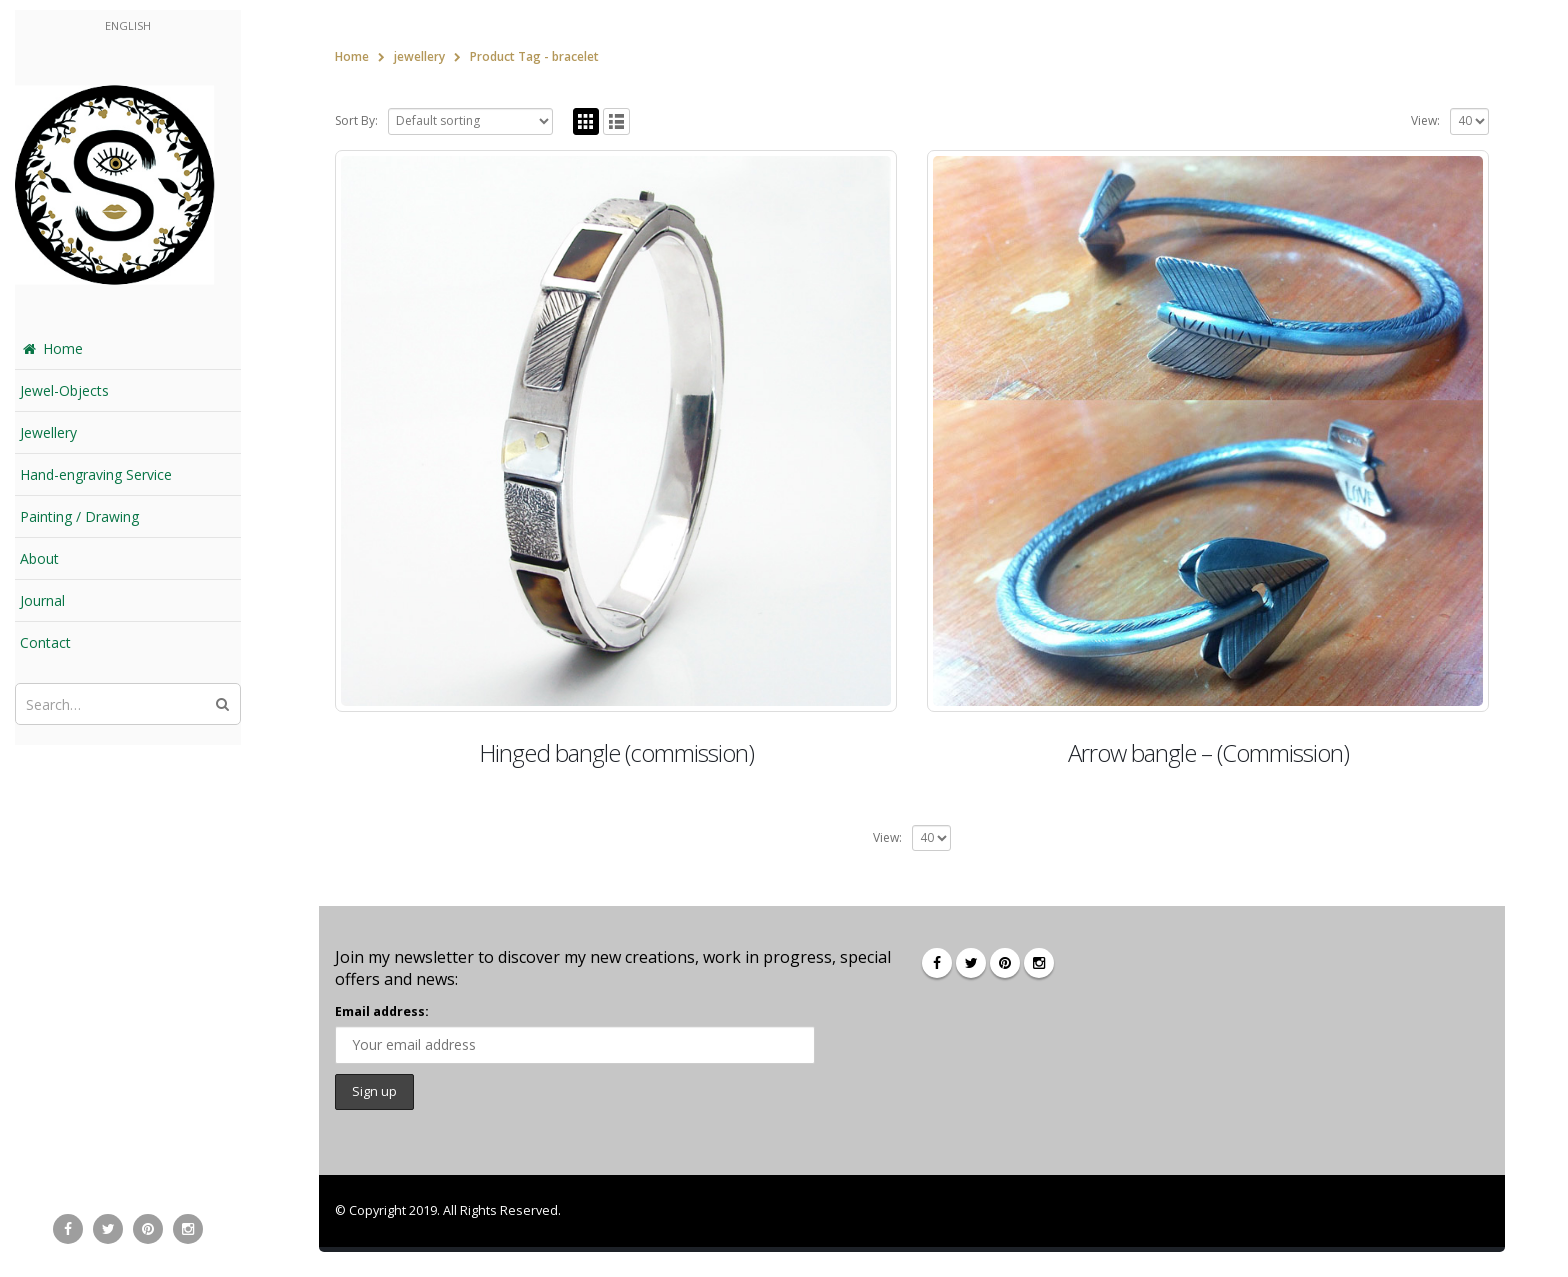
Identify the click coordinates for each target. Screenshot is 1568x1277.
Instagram (1039, 963)
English (128, 25)
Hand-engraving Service (96, 474)
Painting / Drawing (79, 516)
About (39, 558)
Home (51, 348)
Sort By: (356, 120)
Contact (45, 642)
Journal (42, 600)
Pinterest (1005, 963)
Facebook (937, 963)
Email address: (382, 1011)
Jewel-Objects (64, 390)
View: (1425, 120)
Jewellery (48, 432)
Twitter (971, 963)
